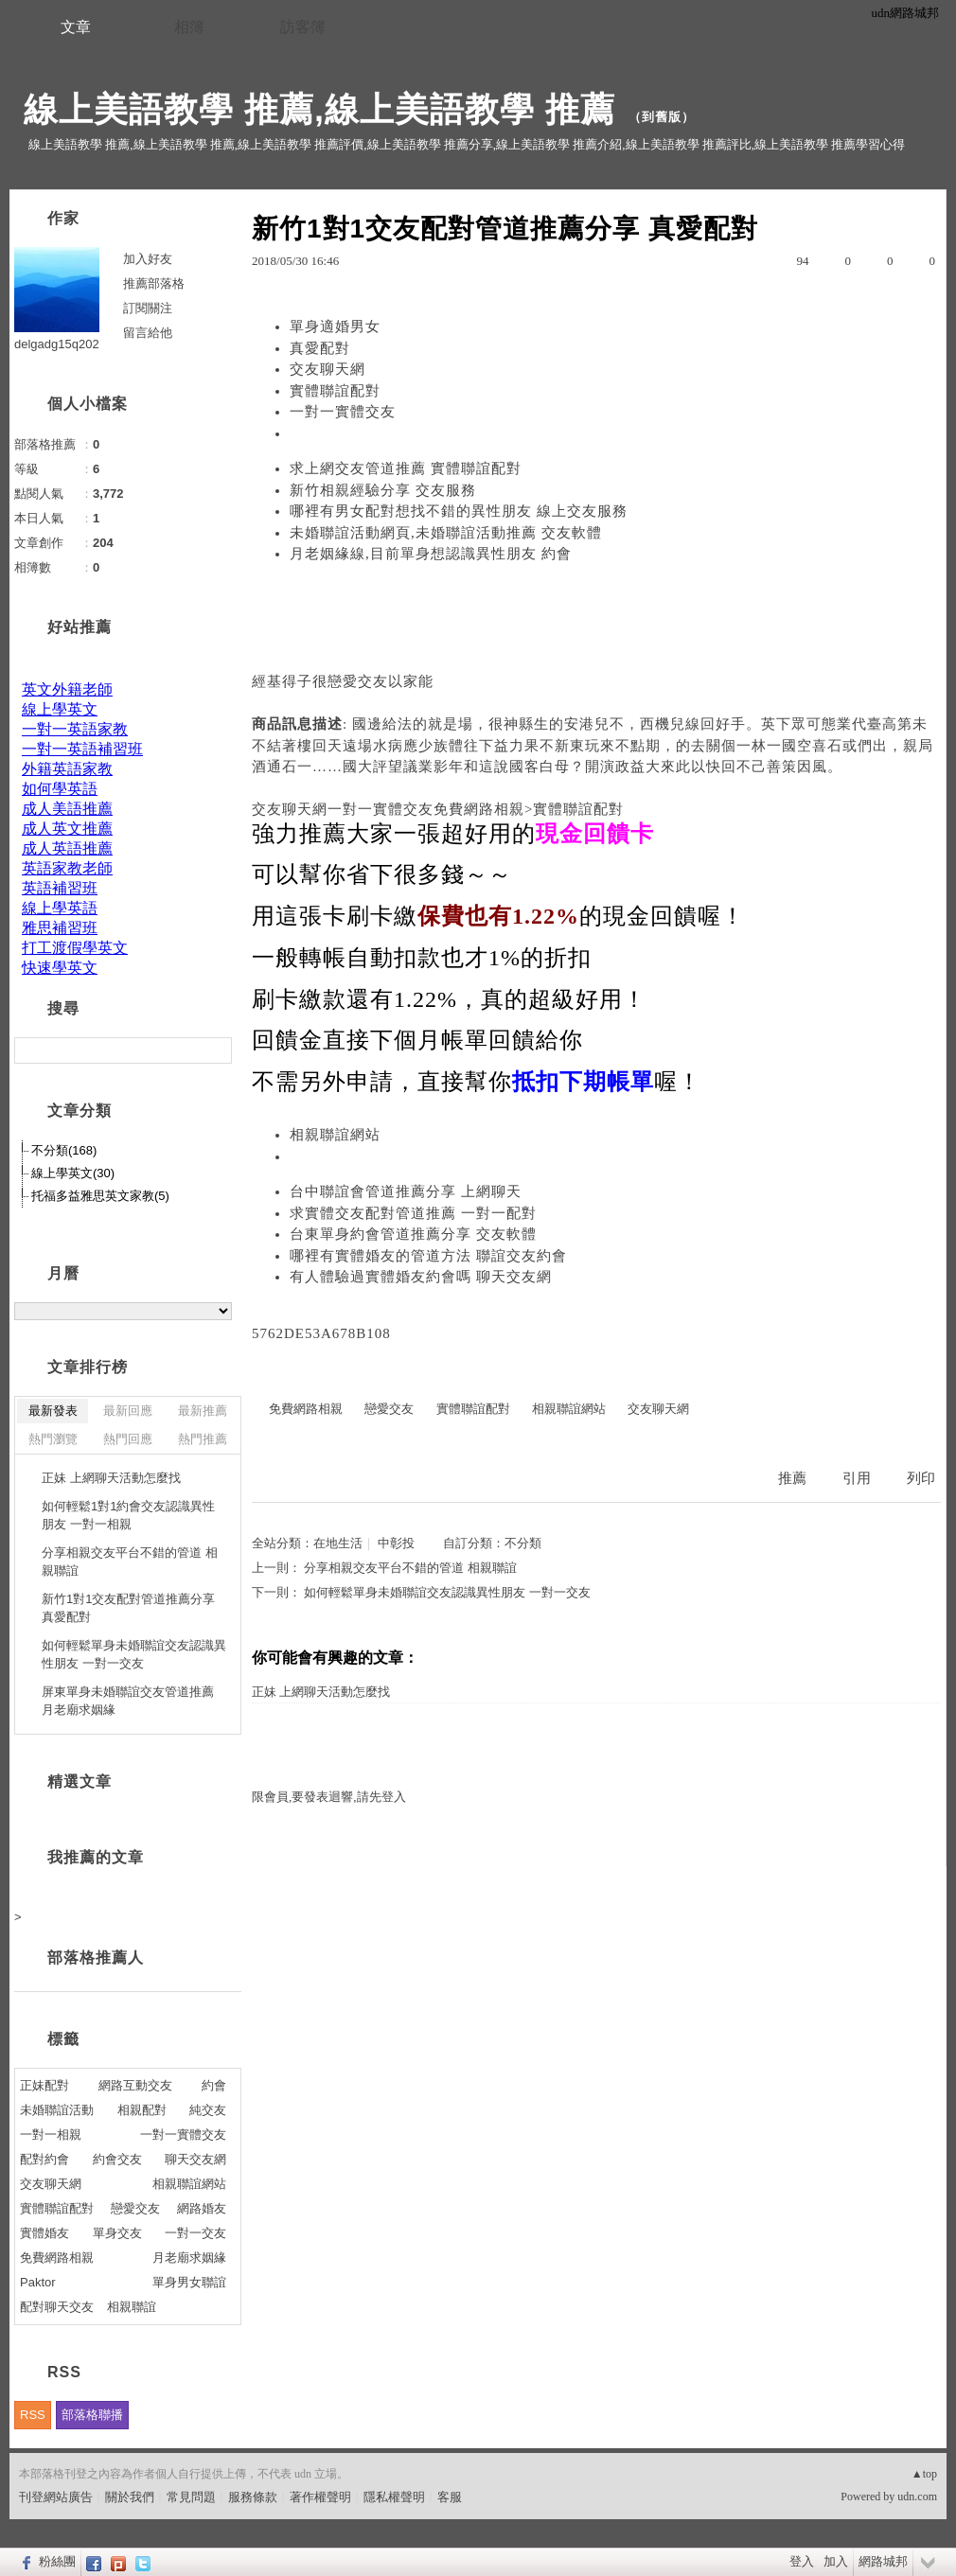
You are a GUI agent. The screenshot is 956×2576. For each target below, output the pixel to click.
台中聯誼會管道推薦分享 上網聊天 (406, 1191)
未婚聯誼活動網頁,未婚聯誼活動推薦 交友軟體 (446, 532)
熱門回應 (127, 1439)
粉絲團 (57, 2561)
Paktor (38, 2282)
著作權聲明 (320, 2497)
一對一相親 (50, 2134)
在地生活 (338, 1543)
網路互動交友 (135, 2085)
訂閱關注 (147, 308)
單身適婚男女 (335, 326)
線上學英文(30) (73, 1173)
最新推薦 (202, 1410)
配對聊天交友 (57, 2307)
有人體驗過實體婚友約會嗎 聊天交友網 (421, 1276)
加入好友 (147, 259)
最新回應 (127, 1410)
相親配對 (142, 2110)
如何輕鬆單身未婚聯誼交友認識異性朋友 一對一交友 (447, 1592)
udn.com (917, 2496)
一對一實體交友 (343, 411)
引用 (856, 1478)
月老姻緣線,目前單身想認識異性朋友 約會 (431, 553)
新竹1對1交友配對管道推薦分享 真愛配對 (128, 1608)
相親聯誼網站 (335, 1134)
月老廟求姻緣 (189, 2257)
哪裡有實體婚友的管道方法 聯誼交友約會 (428, 1255)
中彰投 (396, 1543)
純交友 (207, 2110)
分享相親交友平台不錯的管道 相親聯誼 (410, 1568)
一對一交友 (195, 2233)
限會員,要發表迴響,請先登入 (329, 1797)
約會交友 (117, 2159)
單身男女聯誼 (189, 2282)
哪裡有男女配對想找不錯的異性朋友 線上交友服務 (459, 511)
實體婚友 (44, 2233)
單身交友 (117, 2233)
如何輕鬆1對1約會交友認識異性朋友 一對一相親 (128, 1515)
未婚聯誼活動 (57, 2110)
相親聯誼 (131, 2307)
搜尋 (215, 1050)
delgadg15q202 (56, 344)
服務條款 (252, 2497)
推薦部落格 (154, 283)
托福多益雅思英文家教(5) (100, 1196)
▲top (924, 2473)
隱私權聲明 (394, 2497)
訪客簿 (303, 27)
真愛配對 (320, 348)
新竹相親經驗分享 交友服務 (383, 490)
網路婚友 (201, 2208)
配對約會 (44, 2159)
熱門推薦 (202, 1439)
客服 (449, 2497)
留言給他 (147, 333)
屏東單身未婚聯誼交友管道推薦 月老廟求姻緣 (128, 1701)
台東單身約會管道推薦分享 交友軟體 (413, 1234)
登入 (801, 2561)
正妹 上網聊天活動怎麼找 (321, 1692)
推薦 (792, 1478)
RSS (32, 2415)
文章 (76, 27)
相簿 (189, 27)
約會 (214, 2085)
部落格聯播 (92, 2415)
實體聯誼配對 (335, 390)
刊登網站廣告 (56, 2497)
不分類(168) (64, 1150)
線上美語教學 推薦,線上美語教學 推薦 (319, 109)
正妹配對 (44, 2085)
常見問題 (191, 2497)
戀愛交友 (358, 681)
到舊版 (662, 117)
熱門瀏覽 (53, 1439)
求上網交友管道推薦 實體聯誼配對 (406, 468)
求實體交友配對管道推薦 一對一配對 (413, 1213)
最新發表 (53, 1410)
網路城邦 (883, 2561)
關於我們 (129, 2497)
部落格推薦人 (95, 1958)
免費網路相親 (306, 1409)
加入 (835, 2561)
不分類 (523, 1543)
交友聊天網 (327, 369)
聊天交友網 (195, 2159)
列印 (921, 1478)
